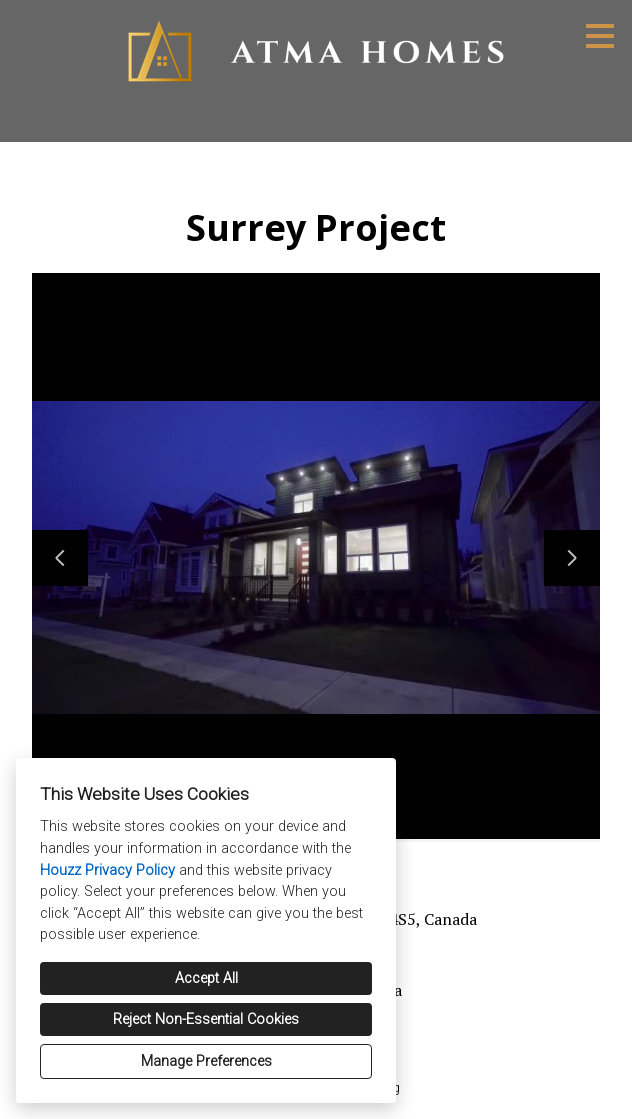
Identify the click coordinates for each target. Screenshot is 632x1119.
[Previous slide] (60, 558)
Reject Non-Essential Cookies (206, 1019)
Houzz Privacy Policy (107, 870)
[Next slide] (572, 558)
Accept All (206, 978)
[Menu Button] (600, 36)
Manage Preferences (206, 1061)
